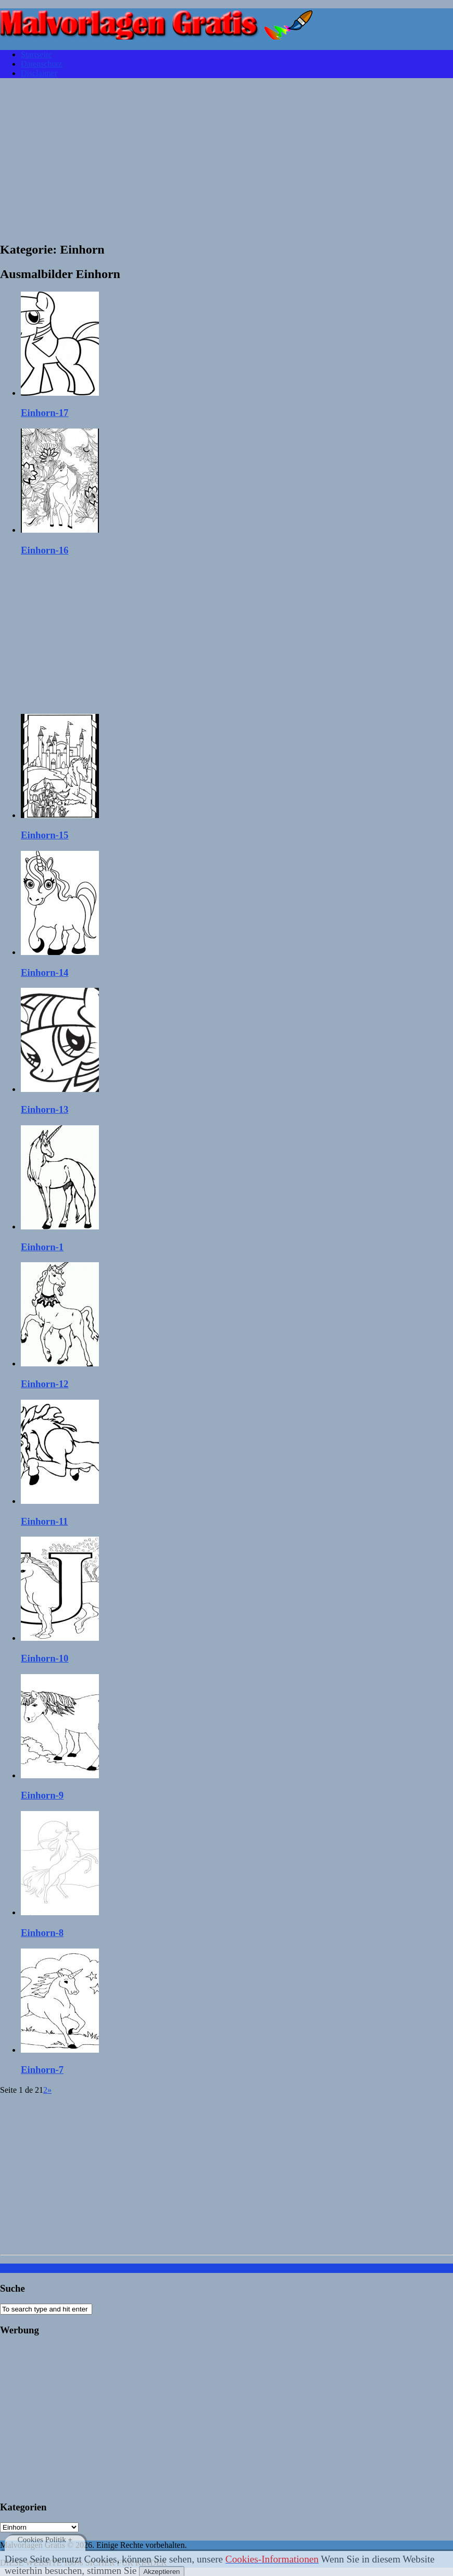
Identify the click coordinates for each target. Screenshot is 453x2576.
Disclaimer (39, 73)
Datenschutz (41, 63)
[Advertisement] (226, 159)
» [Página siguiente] (49, 2089)
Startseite (36, 54)
